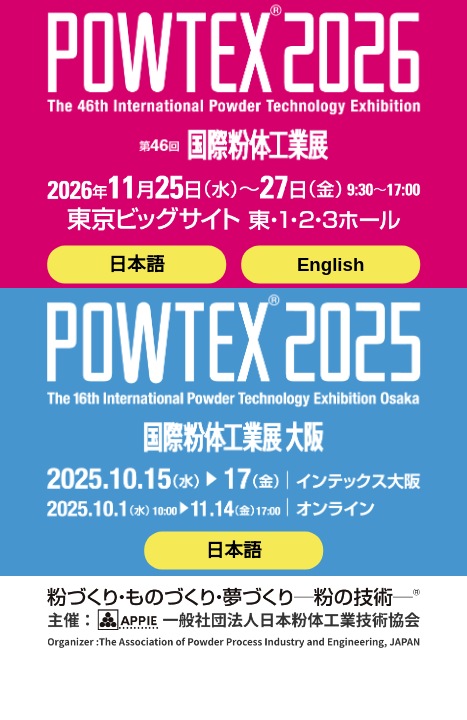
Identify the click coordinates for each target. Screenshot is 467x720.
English (330, 264)
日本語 (136, 264)
